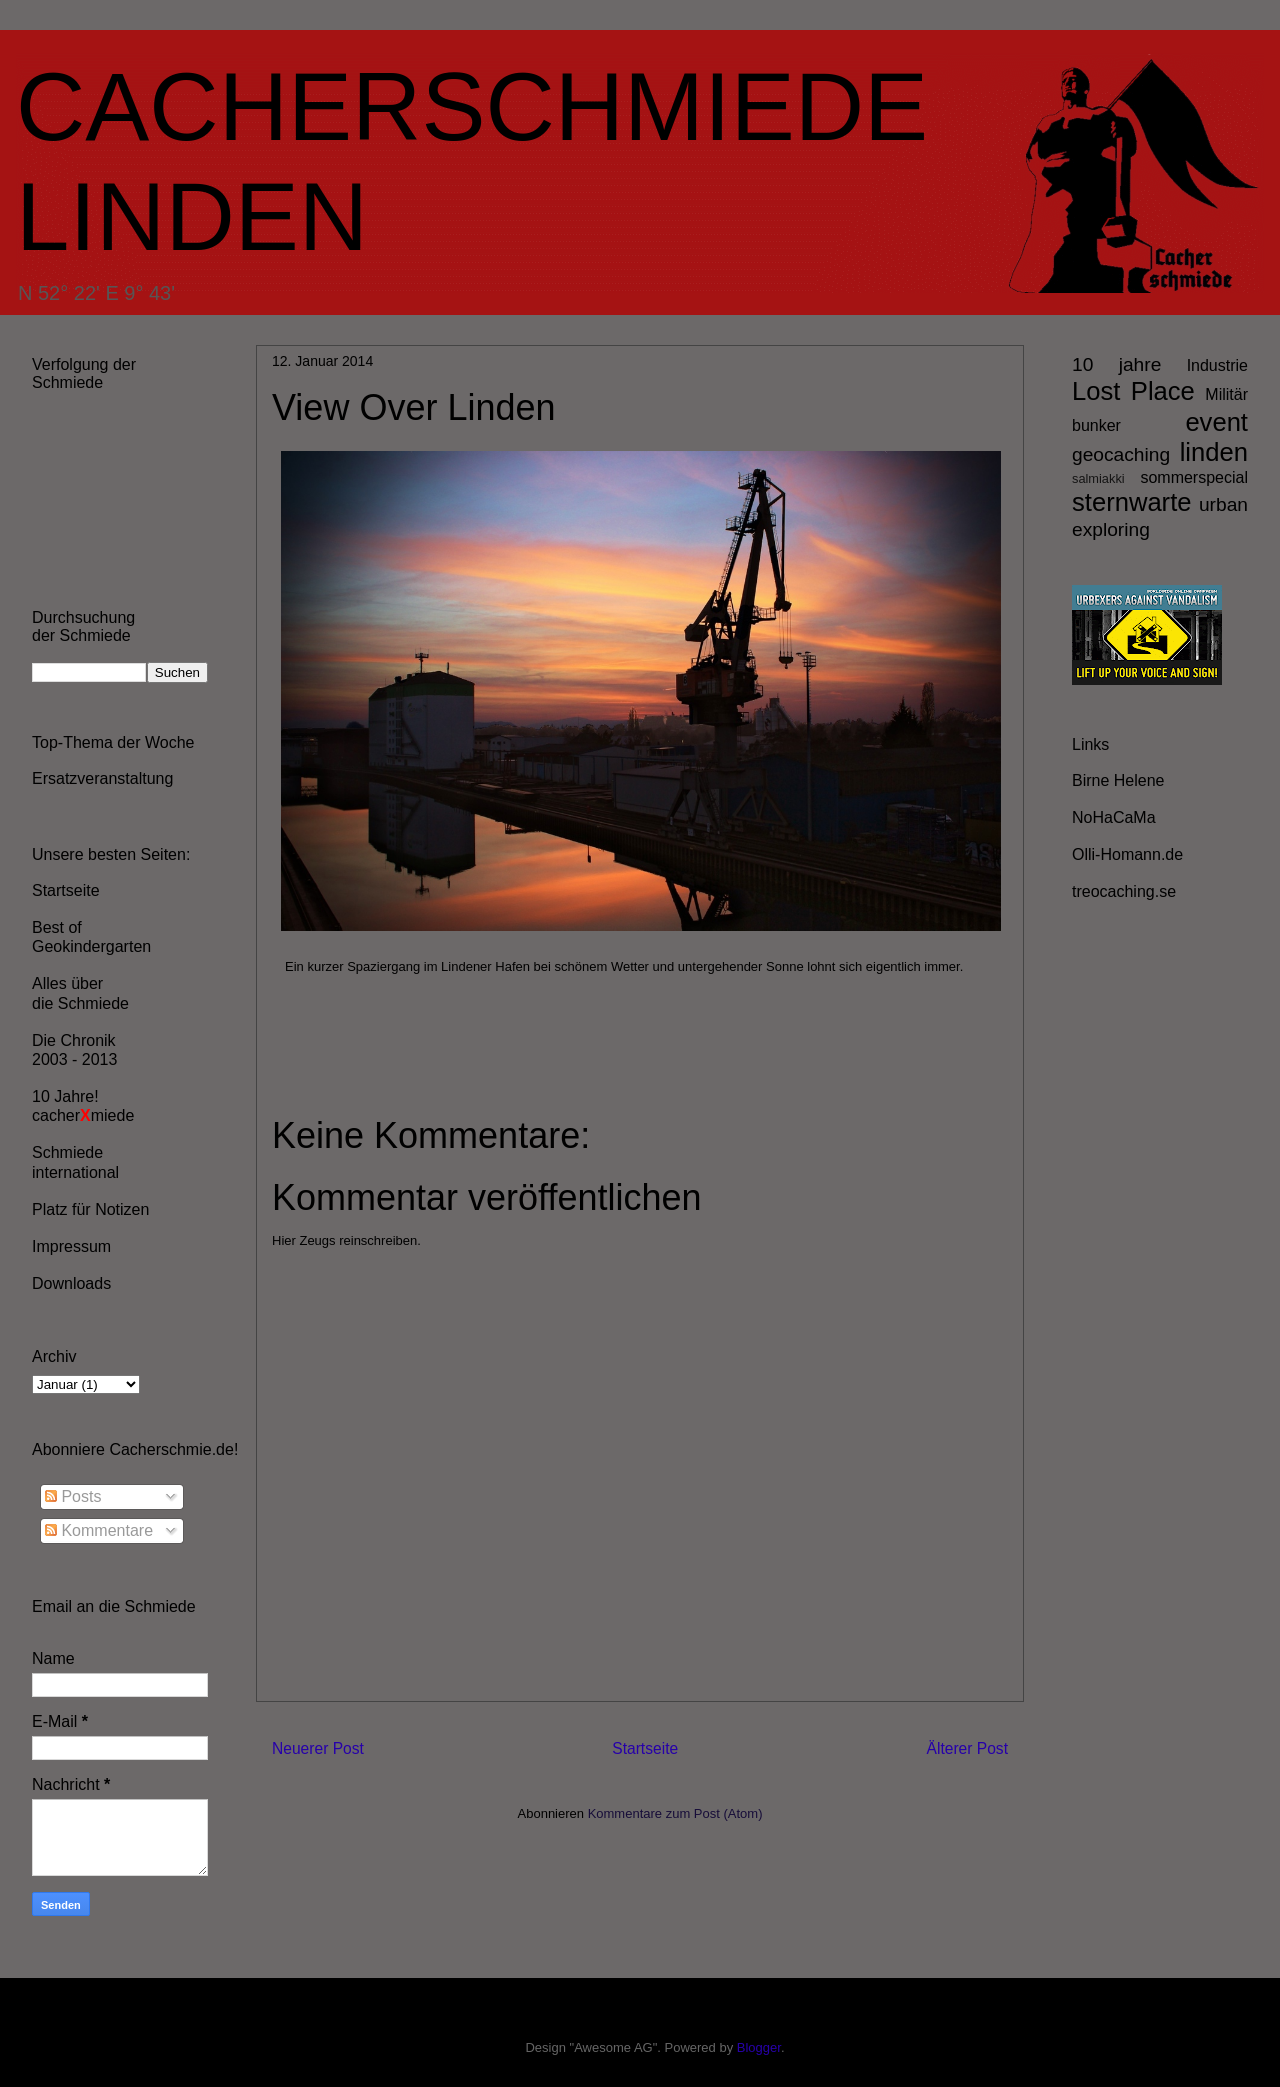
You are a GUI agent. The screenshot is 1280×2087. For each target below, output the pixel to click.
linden (1214, 452)
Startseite (645, 1748)
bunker (1096, 425)
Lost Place (1133, 391)
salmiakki (1098, 478)
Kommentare (99, 1530)
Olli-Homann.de (1127, 854)
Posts (73, 1496)
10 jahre (1116, 364)
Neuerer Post (318, 1748)
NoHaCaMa (1114, 817)
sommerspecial (1194, 477)
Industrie (1217, 365)
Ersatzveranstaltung (102, 778)
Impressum (71, 1246)
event (1216, 422)
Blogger (759, 2047)
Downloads (71, 1283)
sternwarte (1131, 502)
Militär (1226, 394)
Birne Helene (1118, 780)
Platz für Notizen (90, 1209)
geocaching (1121, 454)
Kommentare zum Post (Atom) (675, 1813)
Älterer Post (967, 1748)
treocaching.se (1124, 891)
